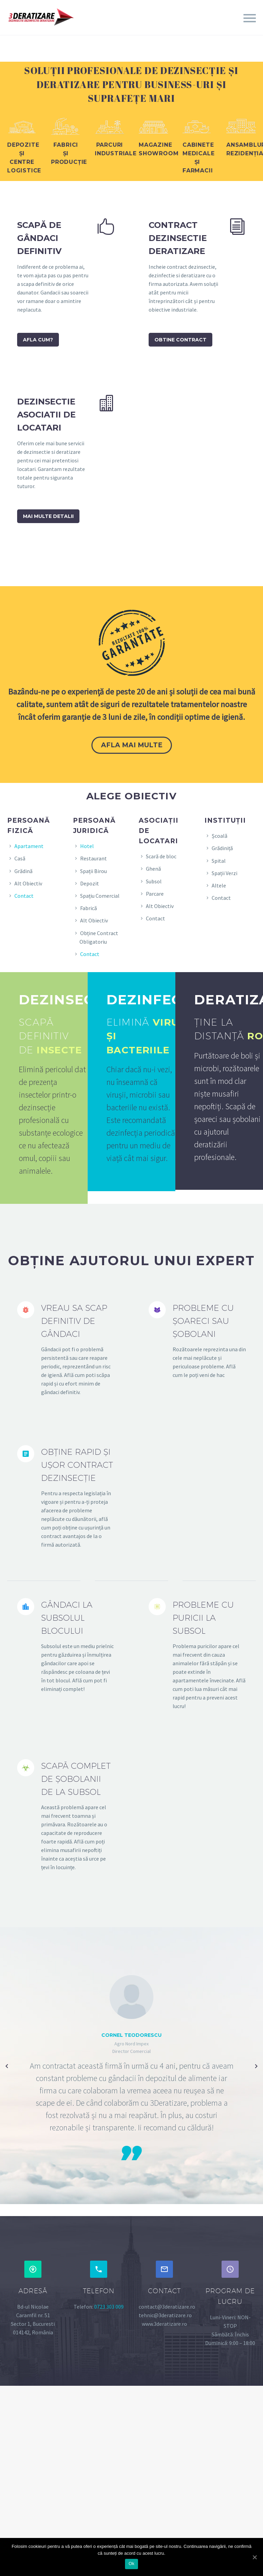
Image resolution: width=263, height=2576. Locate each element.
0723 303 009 (109, 2306)
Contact (24, 895)
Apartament (28, 846)
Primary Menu (249, 18)
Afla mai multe (131, 745)
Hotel (87, 846)
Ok (131, 2563)
